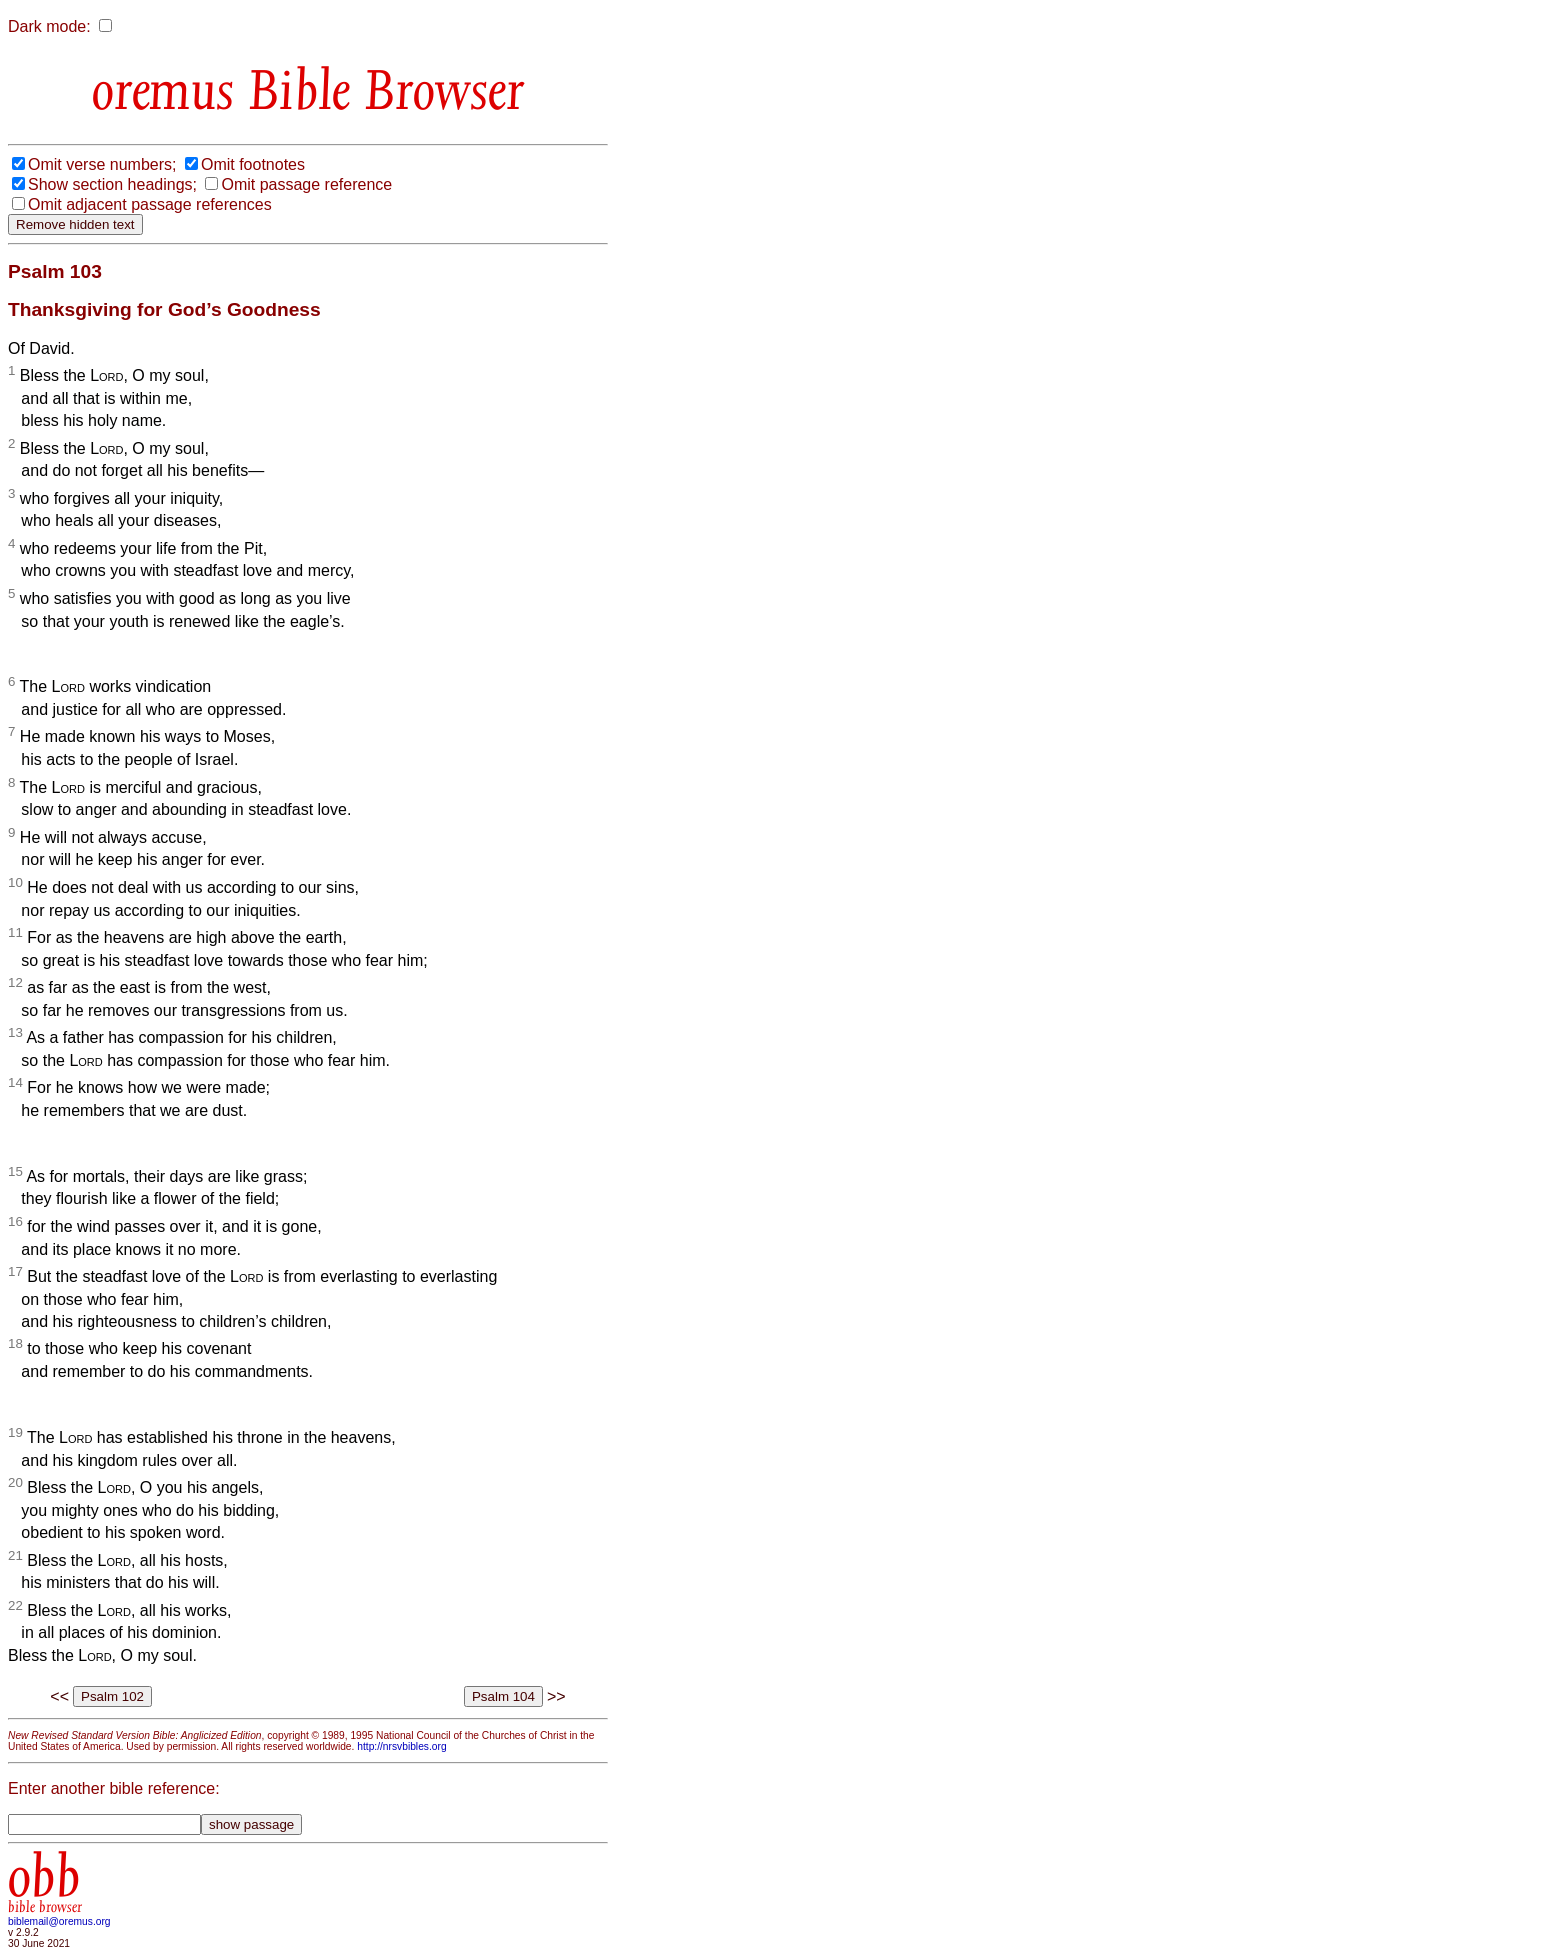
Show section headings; (112, 184)
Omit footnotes (253, 164)
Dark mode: (49, 26)
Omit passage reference (306, 184)
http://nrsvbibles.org (401, 1746)
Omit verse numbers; (102, 164)
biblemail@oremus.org (59, 1921)
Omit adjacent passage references (150, 204)
